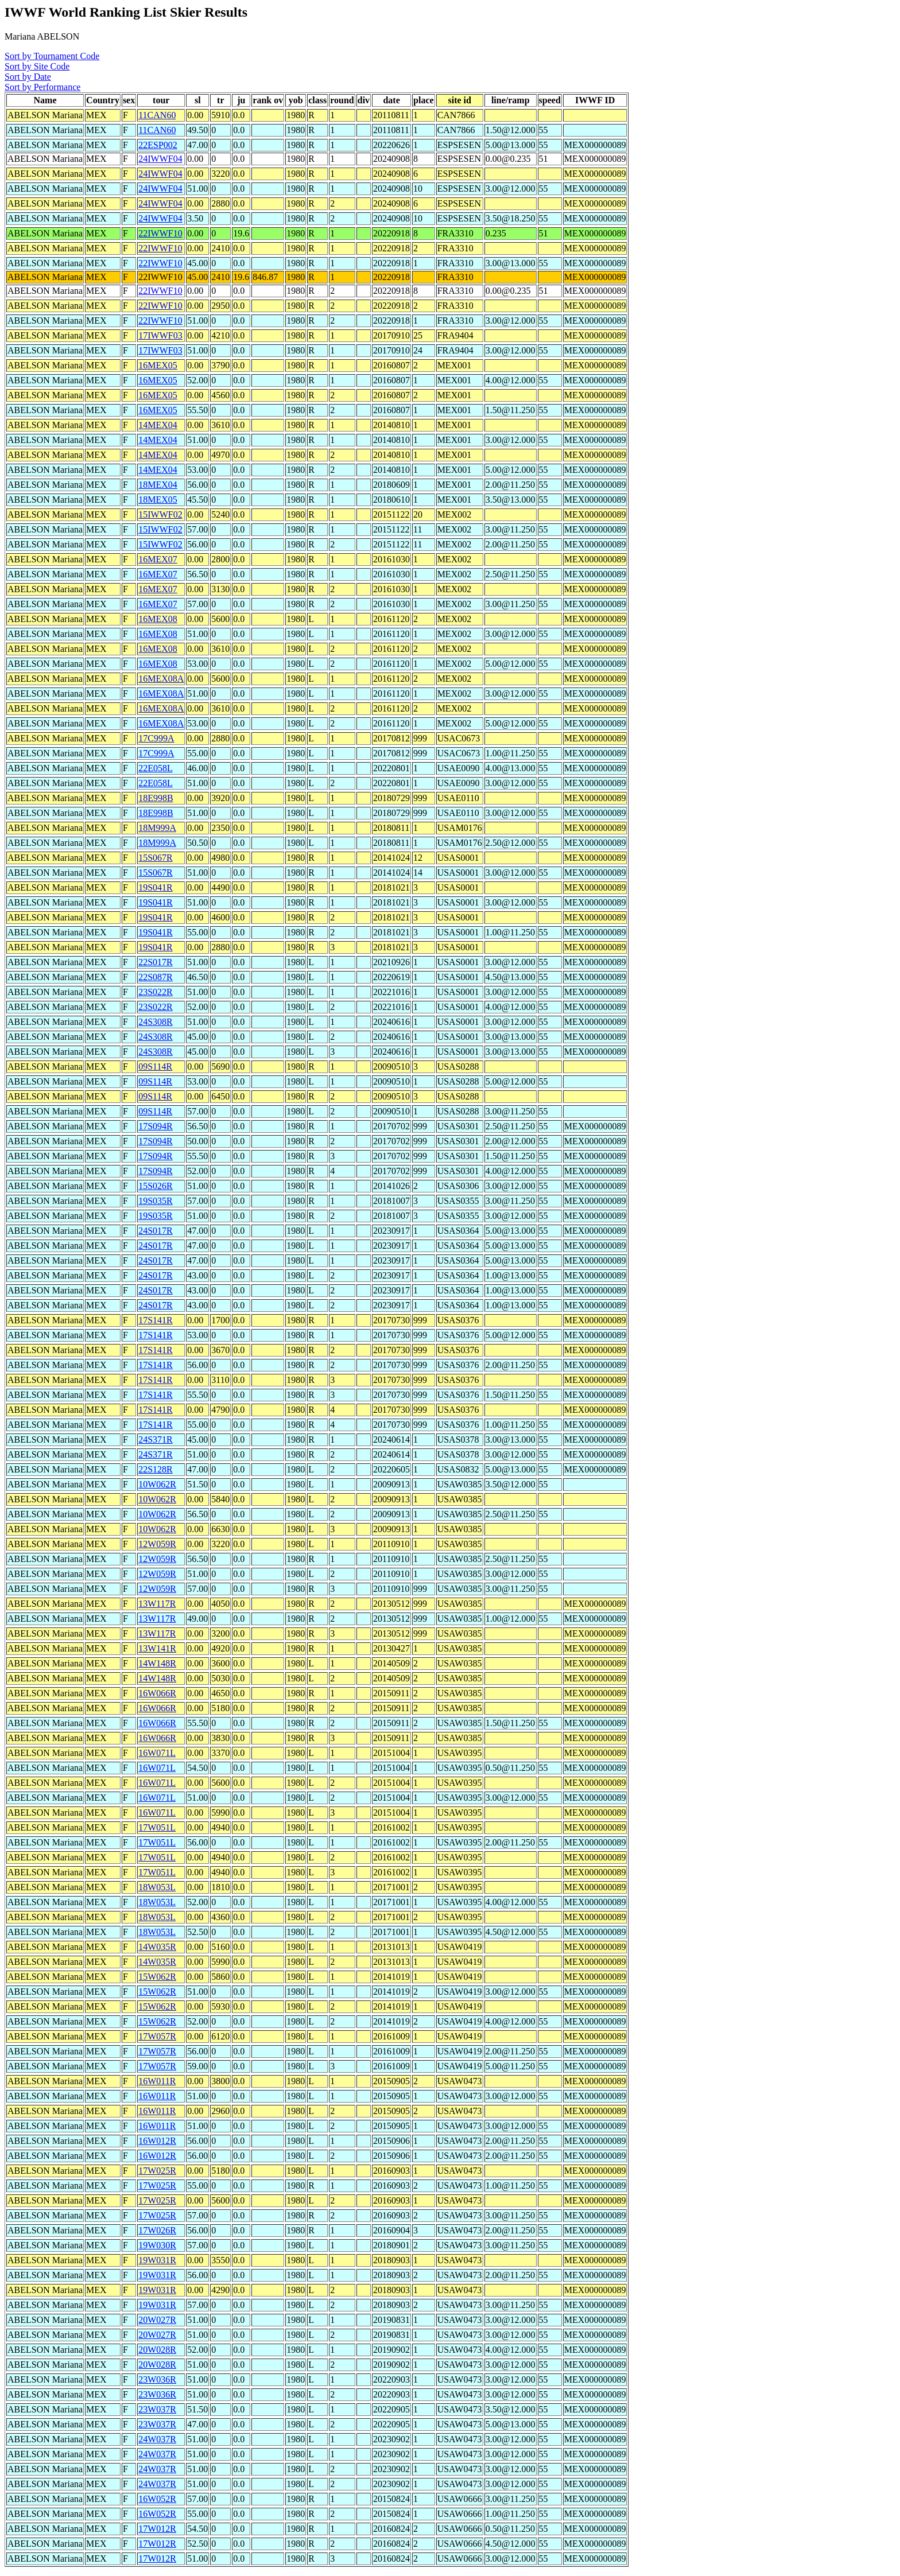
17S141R (155, 1320)
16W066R (157, 1693)
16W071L (157, 1753)
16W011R (157, 2081)
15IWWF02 (160, 514)
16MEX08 (157, 619)
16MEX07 (157, 559)
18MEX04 (157, 484)
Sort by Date (28, 76)
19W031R (157, 2260)
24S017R (155, 1230)
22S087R (155, 977)
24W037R (157, 2439)
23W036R (157, 2379)
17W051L (157, 1827)
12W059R (157, 1544)
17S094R (155, 1126)
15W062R (157, 1976)
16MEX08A (161, 678)
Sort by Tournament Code (52, 56)
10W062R (157, 1484)
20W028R (157, 2349)
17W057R (157, 2036)
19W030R (157, 2245)
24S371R (155, 1439)
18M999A (157, 828)
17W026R (157, 2230)
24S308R (155, 1022)
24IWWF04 (160, 159)
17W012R (157, 2529)
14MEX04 (157, 425)
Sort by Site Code (37, 66)
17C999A (156, 738)
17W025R (157, 2170)
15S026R (155, 1186)
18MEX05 (157, 499)
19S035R (155, 1201)
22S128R (155, 1469)
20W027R (157, 2320)
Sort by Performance (42, 87)
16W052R (157, 2499)
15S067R (155, 857)
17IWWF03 (160, 335)
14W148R (157, 1663)
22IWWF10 (160, 233)
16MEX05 (157, 365)
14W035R (157, 1947)
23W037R (157, 2409)
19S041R (155, 887)
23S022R (155, 992)
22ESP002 (157, 145)
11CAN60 (157, 115)
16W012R (157, 2141)
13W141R (157, 1648)
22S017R (155, 962)
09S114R (155, 1066)
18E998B (155, 798)
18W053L (157, 1887)
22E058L (155, 768)
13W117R (157, 1603)
